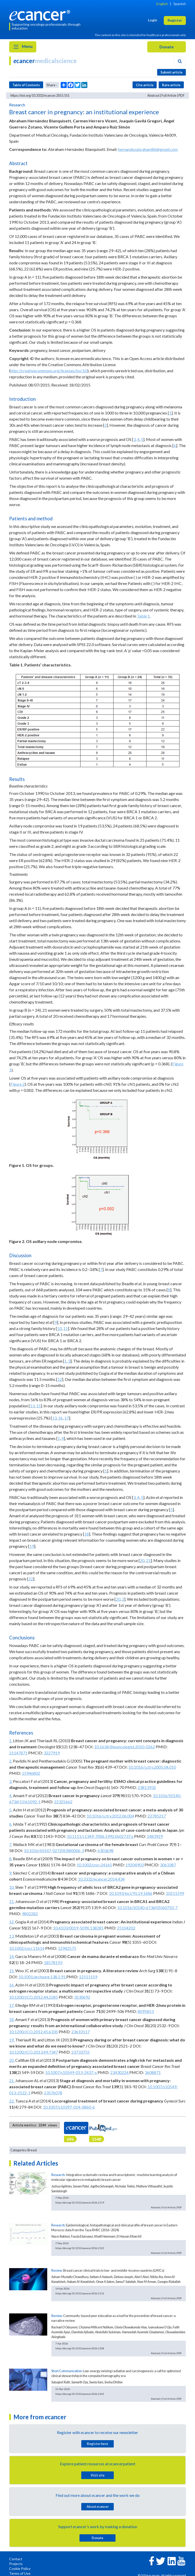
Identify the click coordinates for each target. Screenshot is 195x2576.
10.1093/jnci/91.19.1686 (130, 1893)
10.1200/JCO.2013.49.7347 (33, 2052)
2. (10, 1760)
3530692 (82, 1997)
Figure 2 (17, 1084)
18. (11, 2019)
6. (10, 1824)
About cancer (98, 2507)
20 (142, 1560)
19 (31, 1546)
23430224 (119, 2072)
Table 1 (143, 615)
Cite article (145, 85)
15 (38, 1405)
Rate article (171, 85)
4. (10, 1795)
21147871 (18, 1752)
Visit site (98, 2475)
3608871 (153, 2072)
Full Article (168, 95)
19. (11, 2039)
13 (32, 1405)
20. (11, 2060)
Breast (32, 2150)
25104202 (126, 1927)
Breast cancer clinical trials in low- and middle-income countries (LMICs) (113, 2270)
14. (11, 1956)
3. (10, 1781)
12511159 (88, 1976)
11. (11, 1901)
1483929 (155, 1836)
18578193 (53, 1962)
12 (59, 1379)
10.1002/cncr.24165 (94, 1864)
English (162, 4)
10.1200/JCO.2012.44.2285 (33, 1997)
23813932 (147, 1787)
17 (66, 1417)
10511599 (175, 1893)
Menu (22, 47)
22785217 (157, 1815)
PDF (181, 95)
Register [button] (175, 20)
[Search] (180, 61)
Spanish (179, 4)
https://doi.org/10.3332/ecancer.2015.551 (39, 95)
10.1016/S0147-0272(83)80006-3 (54, 1850)
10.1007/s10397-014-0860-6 (69, 2107)
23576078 (53, 2092)
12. (11, 1921)
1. (10, 1740)
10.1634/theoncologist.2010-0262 (124, 1746)
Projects (16, 2563)
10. (11, 1887)
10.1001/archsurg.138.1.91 (42, 1976)
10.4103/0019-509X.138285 (78, 1927)
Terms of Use (19, 2573)
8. (10, 1858)
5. (10, 1809)
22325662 (63, 1801)
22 (30, 1578)
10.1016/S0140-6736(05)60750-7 (147, 1907)
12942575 (67, 1948)
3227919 (52, 1752)
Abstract (153, 95)
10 (59, 1328)
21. (11, 2080)
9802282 (30, 1913)
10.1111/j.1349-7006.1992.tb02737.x (100, 1836)
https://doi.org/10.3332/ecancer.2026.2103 (79, 2393)
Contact (15, 2559)
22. (11, 2100)
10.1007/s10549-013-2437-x (71, 2072)
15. (11, 1970)
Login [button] (152, 20)
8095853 (146, 2011)
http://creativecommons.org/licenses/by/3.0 (48, 370)
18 (86, 1534)
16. (11, 1984)
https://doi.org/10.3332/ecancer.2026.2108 (79, 2348)
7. (10, 1844)
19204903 (134, 1864)
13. (11, 1936)
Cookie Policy (19, 2568)
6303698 (105, 1850)
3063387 (168, 1864)
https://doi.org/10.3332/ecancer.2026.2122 (79, 2248)
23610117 (80, 2031)
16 (60, 1417)
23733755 (80, 2052)
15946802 (31, 1773)
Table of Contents (26, 85)
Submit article (171, 72)
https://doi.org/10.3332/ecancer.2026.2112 (79, 2293)
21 (148, 1560)
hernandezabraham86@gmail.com (148, 149)
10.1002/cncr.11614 (26, 1948)
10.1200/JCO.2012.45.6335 (33, 2031)
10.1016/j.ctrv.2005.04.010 (152, 1767)
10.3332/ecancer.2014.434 (101, 1879)
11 (65, 1328)
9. (10, 1872)
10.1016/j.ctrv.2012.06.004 (110, 1815)
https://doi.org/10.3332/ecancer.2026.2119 (79, 2202)
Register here (97, 2444)
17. (11, 2005)
